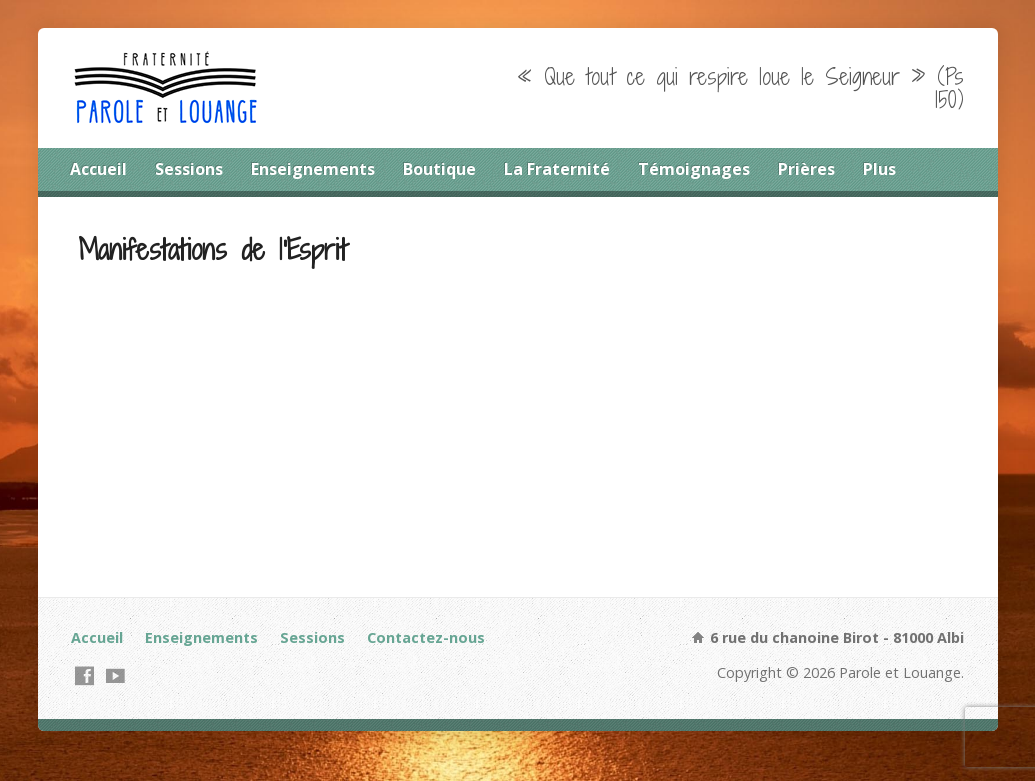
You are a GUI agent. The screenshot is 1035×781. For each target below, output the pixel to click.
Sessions (189, 169)
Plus (879, 169)
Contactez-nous (426, 637)
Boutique (439, 169)
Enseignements (313, 169)
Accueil (98, 169)
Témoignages (694, 169)
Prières (806, 169)
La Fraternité (557, 169)
